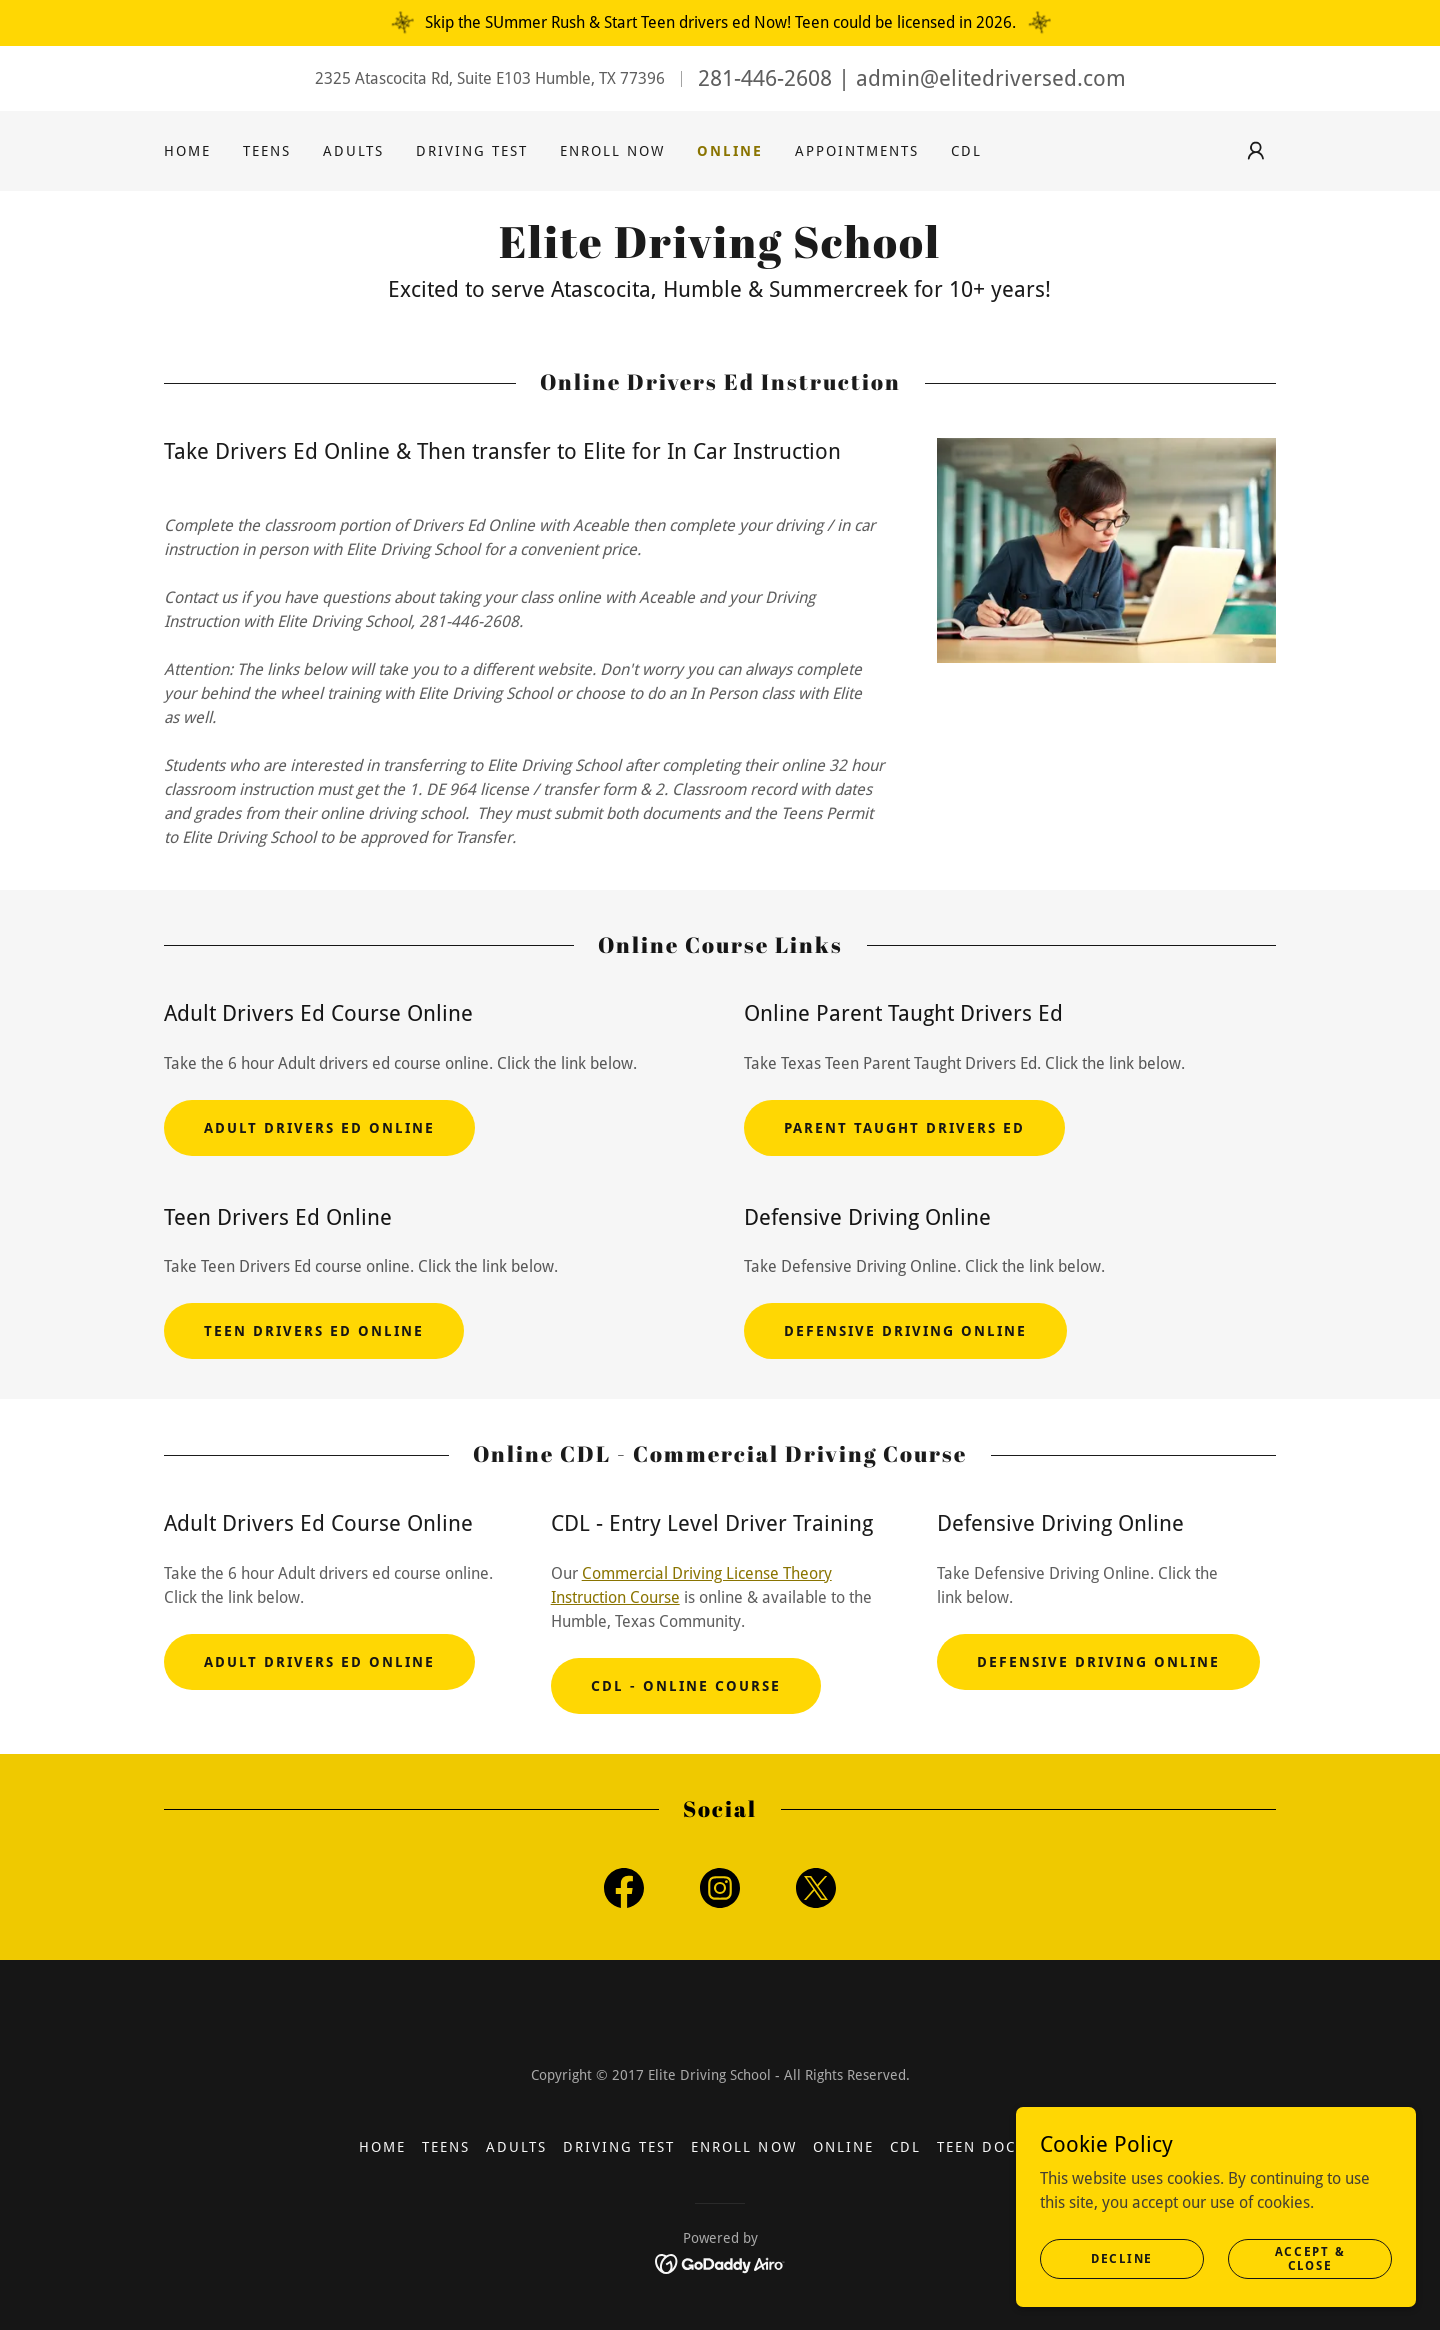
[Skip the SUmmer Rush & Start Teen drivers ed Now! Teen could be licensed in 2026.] (720, 23)
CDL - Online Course (686, 1686)
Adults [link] (353, 151)
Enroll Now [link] (612, 151)
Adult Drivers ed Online (319, 1128)
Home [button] (382, 2147)
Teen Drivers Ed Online (314, 1331)
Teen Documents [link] (1009, 2147)
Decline (1122, 2258)
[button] (1256, 151)
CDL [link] (966, 151)
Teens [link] (267, 151)
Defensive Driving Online (905, 1331)
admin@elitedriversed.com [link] (991, 78)
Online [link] (730, 151)
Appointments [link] (857, 151)
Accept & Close (1310, 2258)
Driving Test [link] (472, 151)
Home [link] (187, 151)
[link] (720, 252)
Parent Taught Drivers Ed (904, 1128)
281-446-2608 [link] (765, 78)
